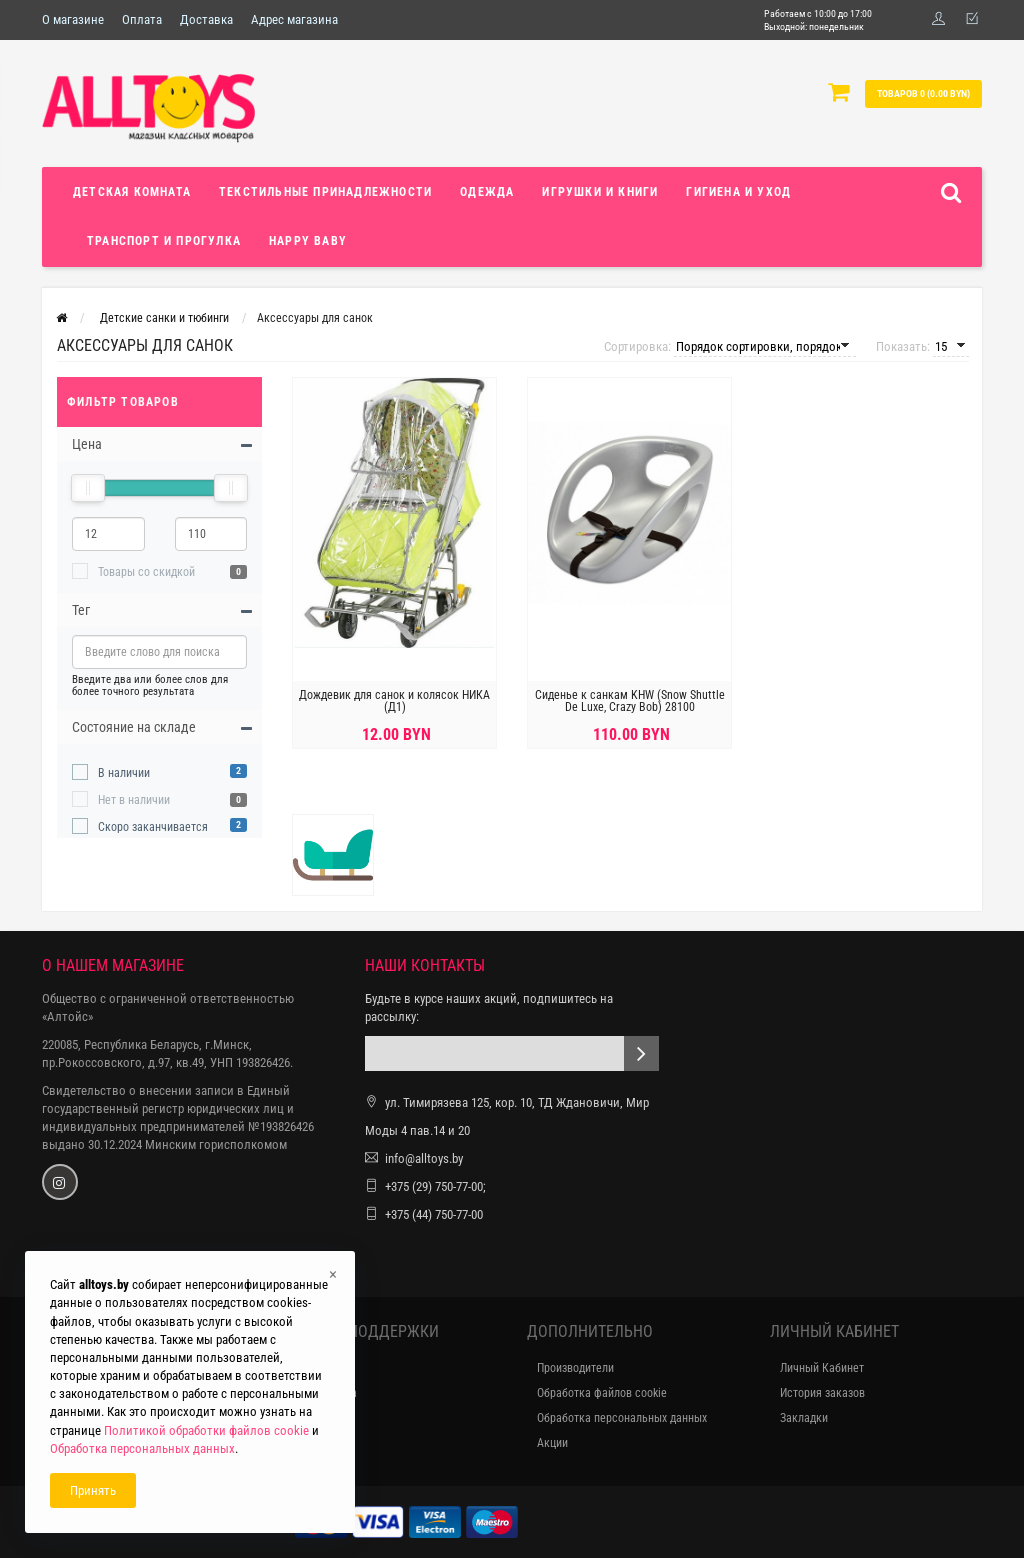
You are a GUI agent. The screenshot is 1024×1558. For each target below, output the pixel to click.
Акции (552, 1443)
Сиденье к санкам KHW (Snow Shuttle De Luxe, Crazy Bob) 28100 (630, 701)
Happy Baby (308, 241)
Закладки (804, 1418)
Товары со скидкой (146, 572)
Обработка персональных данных (622, 1418)
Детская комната (132, 192)
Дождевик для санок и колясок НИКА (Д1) (394, 701)
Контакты (319, 1368)
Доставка (206, 19)
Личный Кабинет (822, 1368)
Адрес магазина (294, 19)
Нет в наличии (134, 800)
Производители (575, 1368)
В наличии (124, 773)
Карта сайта (326, 1393)
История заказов (822, 1393)
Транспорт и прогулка (164, 241)
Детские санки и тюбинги (164, 318)
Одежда (487, 192)
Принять (93, 1490)
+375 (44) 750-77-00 (434, 1214)
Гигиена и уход (738, 192)
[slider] (88, 488)
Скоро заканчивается (153, 827)
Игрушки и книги (600, 192)
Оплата (142, 19)
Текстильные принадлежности (325, 192)
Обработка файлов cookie (602, 1393)
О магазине (73, 19)
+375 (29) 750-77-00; (435, 1186)
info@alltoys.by (424, 1158)
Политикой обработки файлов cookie (206, 1430)
